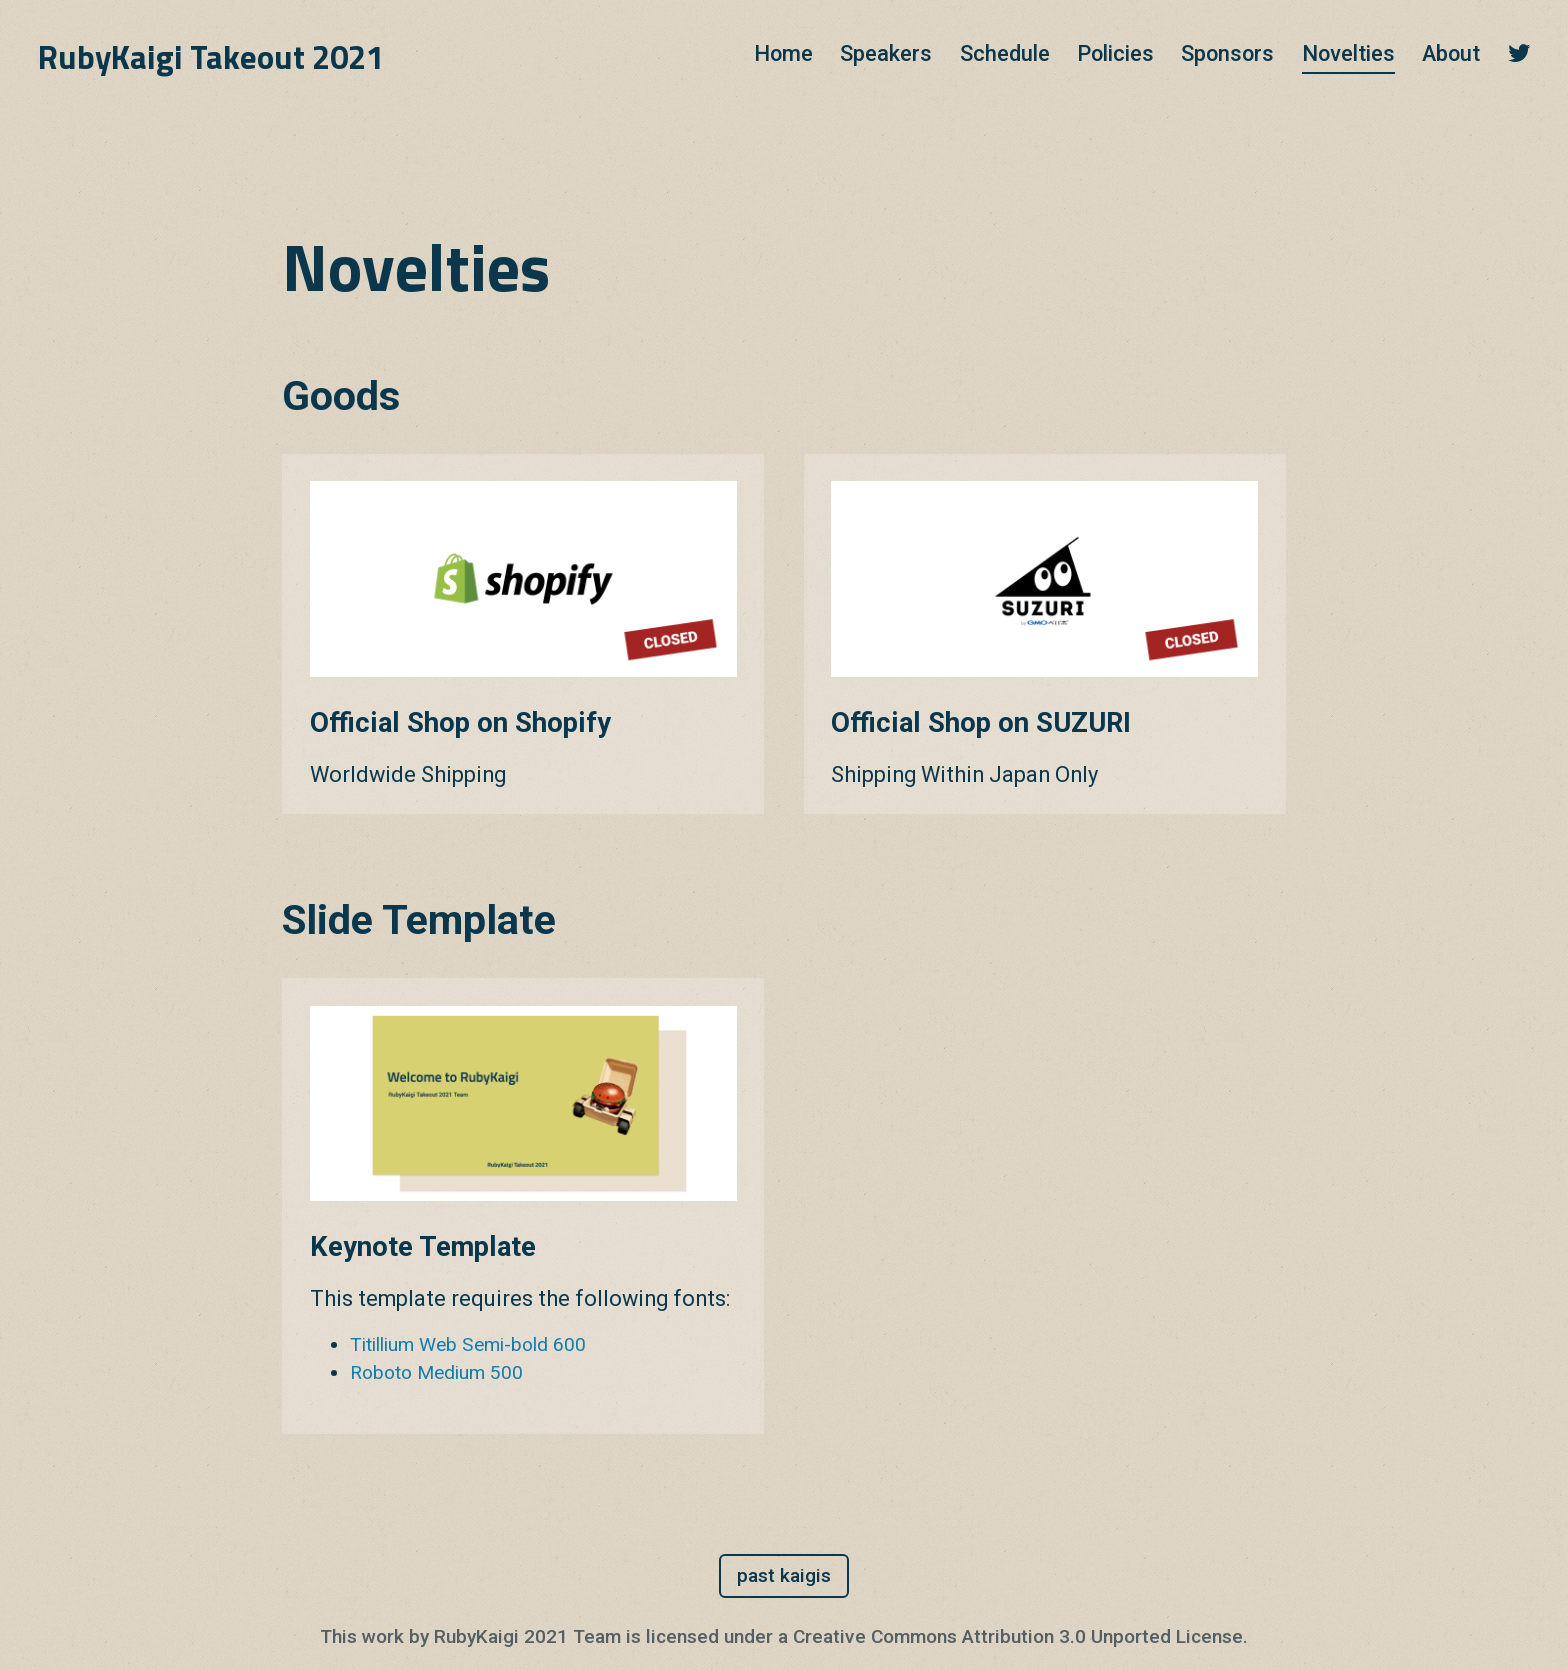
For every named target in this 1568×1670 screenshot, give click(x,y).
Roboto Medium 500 (436, 1372)
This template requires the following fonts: (520, 1298)
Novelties (1348, 53)
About (1451, 53)
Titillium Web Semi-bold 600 (468, 1344)
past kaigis (784, 1575)
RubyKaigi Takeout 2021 (211, 57)
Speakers (886, 53)
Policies (1115, 53)
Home (783, 53)
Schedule (1005, 53)
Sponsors (1227, 53)
